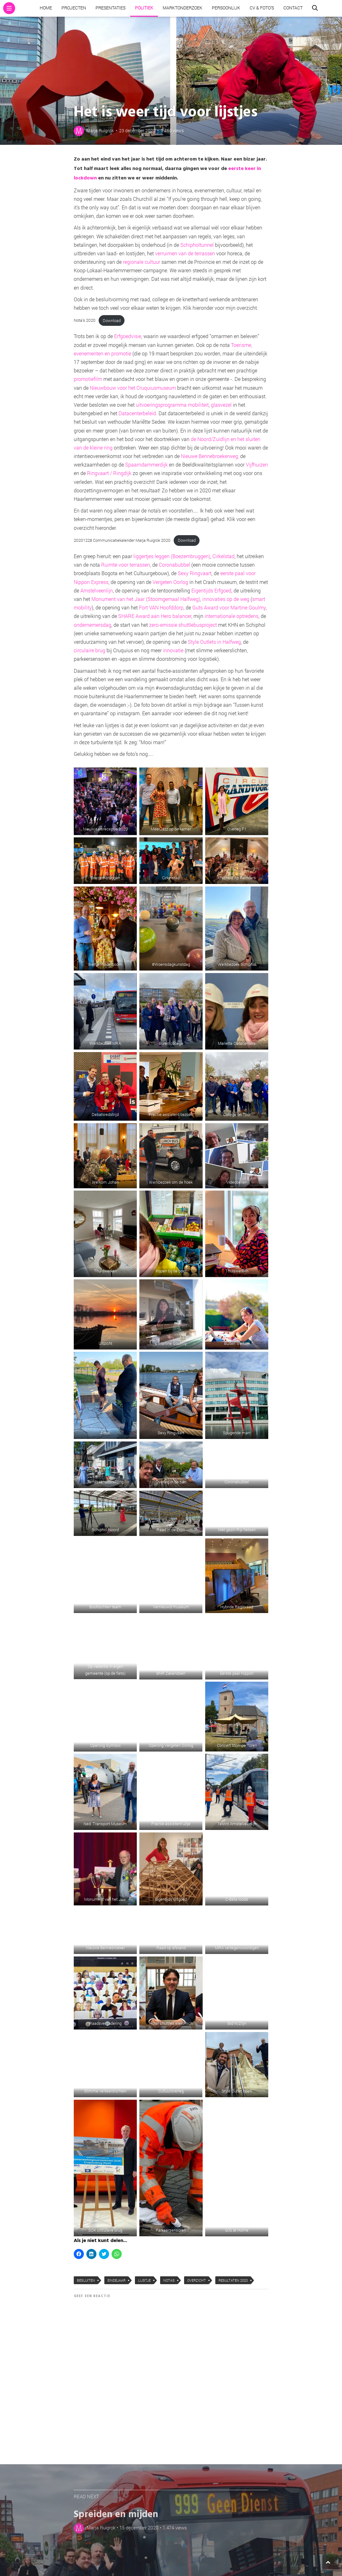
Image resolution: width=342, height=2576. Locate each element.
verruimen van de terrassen (185, 253)
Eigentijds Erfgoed (211, 590)
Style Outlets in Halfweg (214, 641)
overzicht (196, 2280)
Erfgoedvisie (127, 336)
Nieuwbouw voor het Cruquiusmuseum (133, 387)
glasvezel (221, 404)
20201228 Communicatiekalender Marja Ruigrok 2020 (122, 540)
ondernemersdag (92, 624)
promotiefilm (88, 379)
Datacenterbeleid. (139, 413)
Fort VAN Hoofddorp (161, 607)
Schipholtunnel (197, 244)
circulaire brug (89, 650)
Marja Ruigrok (100, 130)
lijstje (144, 2280)
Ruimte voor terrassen (125, 564)
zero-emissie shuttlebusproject (183, 624)
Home (46, 8)
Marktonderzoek (182, 8)
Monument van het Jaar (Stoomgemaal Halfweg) (145, 599)
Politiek (144, 8)
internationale (220, 616)
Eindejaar (116, 2280)
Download (112, 320)
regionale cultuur (142, 261)
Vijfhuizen (257, 464)
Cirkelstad (223, 556)
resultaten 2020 (233, 2280)
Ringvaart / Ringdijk (109, 473)
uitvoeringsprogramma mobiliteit (172, 404)
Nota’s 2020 (85, 320)
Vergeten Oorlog (170, 582)
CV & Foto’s (262, 8)
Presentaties (110, 8)
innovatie (173, 650)
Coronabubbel (174, 564)
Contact (293, 8)
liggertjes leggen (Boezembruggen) (171, 556)
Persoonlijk (226, 8)
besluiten (86, 2280)
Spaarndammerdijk (146, 464)
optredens (247, 616)
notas (169, 2280)
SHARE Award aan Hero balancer (154, 616)
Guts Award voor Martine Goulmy (229, 607)
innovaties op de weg (225, 599)
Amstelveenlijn (96, 590)
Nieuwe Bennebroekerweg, (210, 456)
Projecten (73, 8)
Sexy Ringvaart (195, 573)
